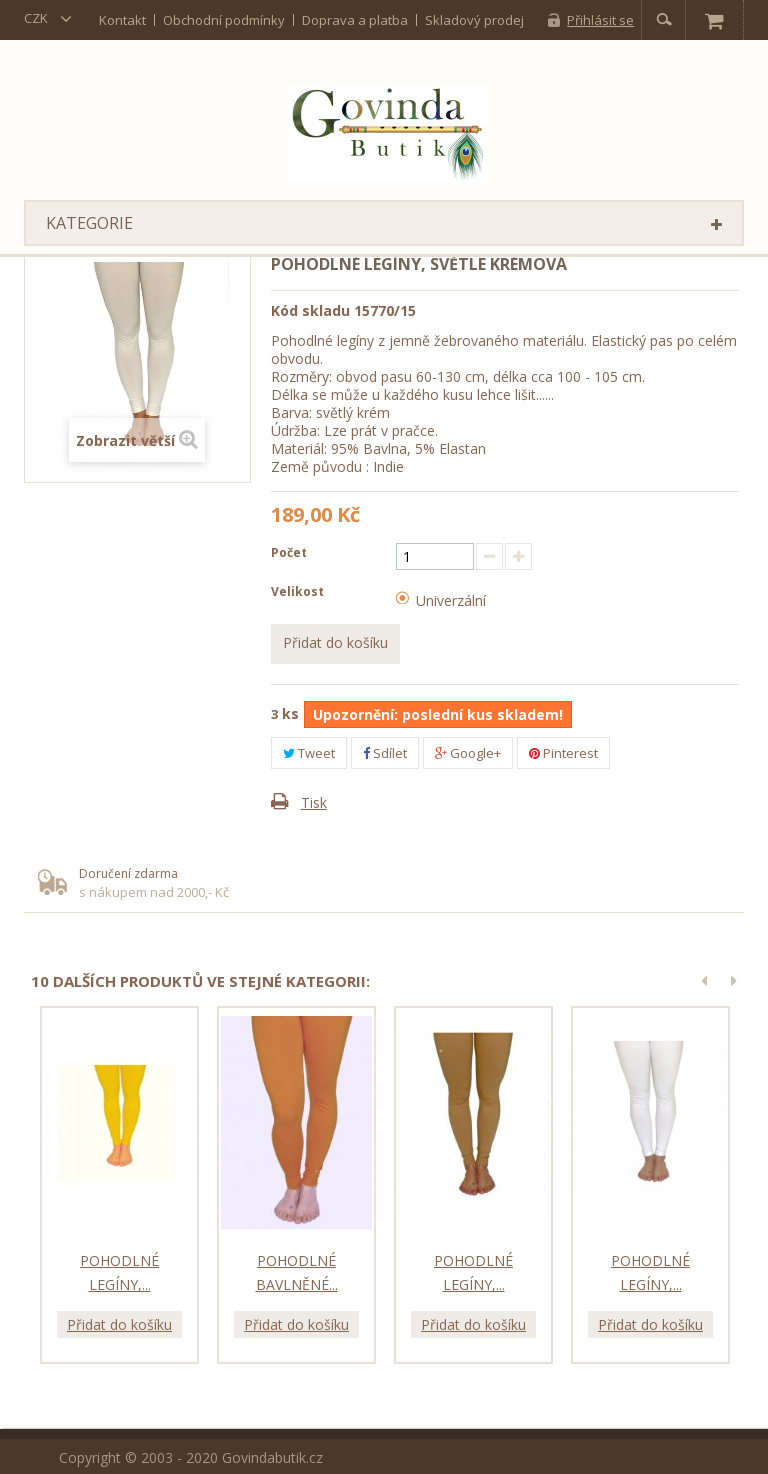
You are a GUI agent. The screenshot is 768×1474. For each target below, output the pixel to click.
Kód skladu (310, 310)
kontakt (122, 19)
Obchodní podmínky (224, 19)
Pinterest (563, 753)
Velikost (299, 591)
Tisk (314, 802)
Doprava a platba (355, 19)
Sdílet (385, 753)
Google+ (468, 753)
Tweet (309, 753)
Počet (289, 552)
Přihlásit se (600, 20)
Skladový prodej (474, 19)
